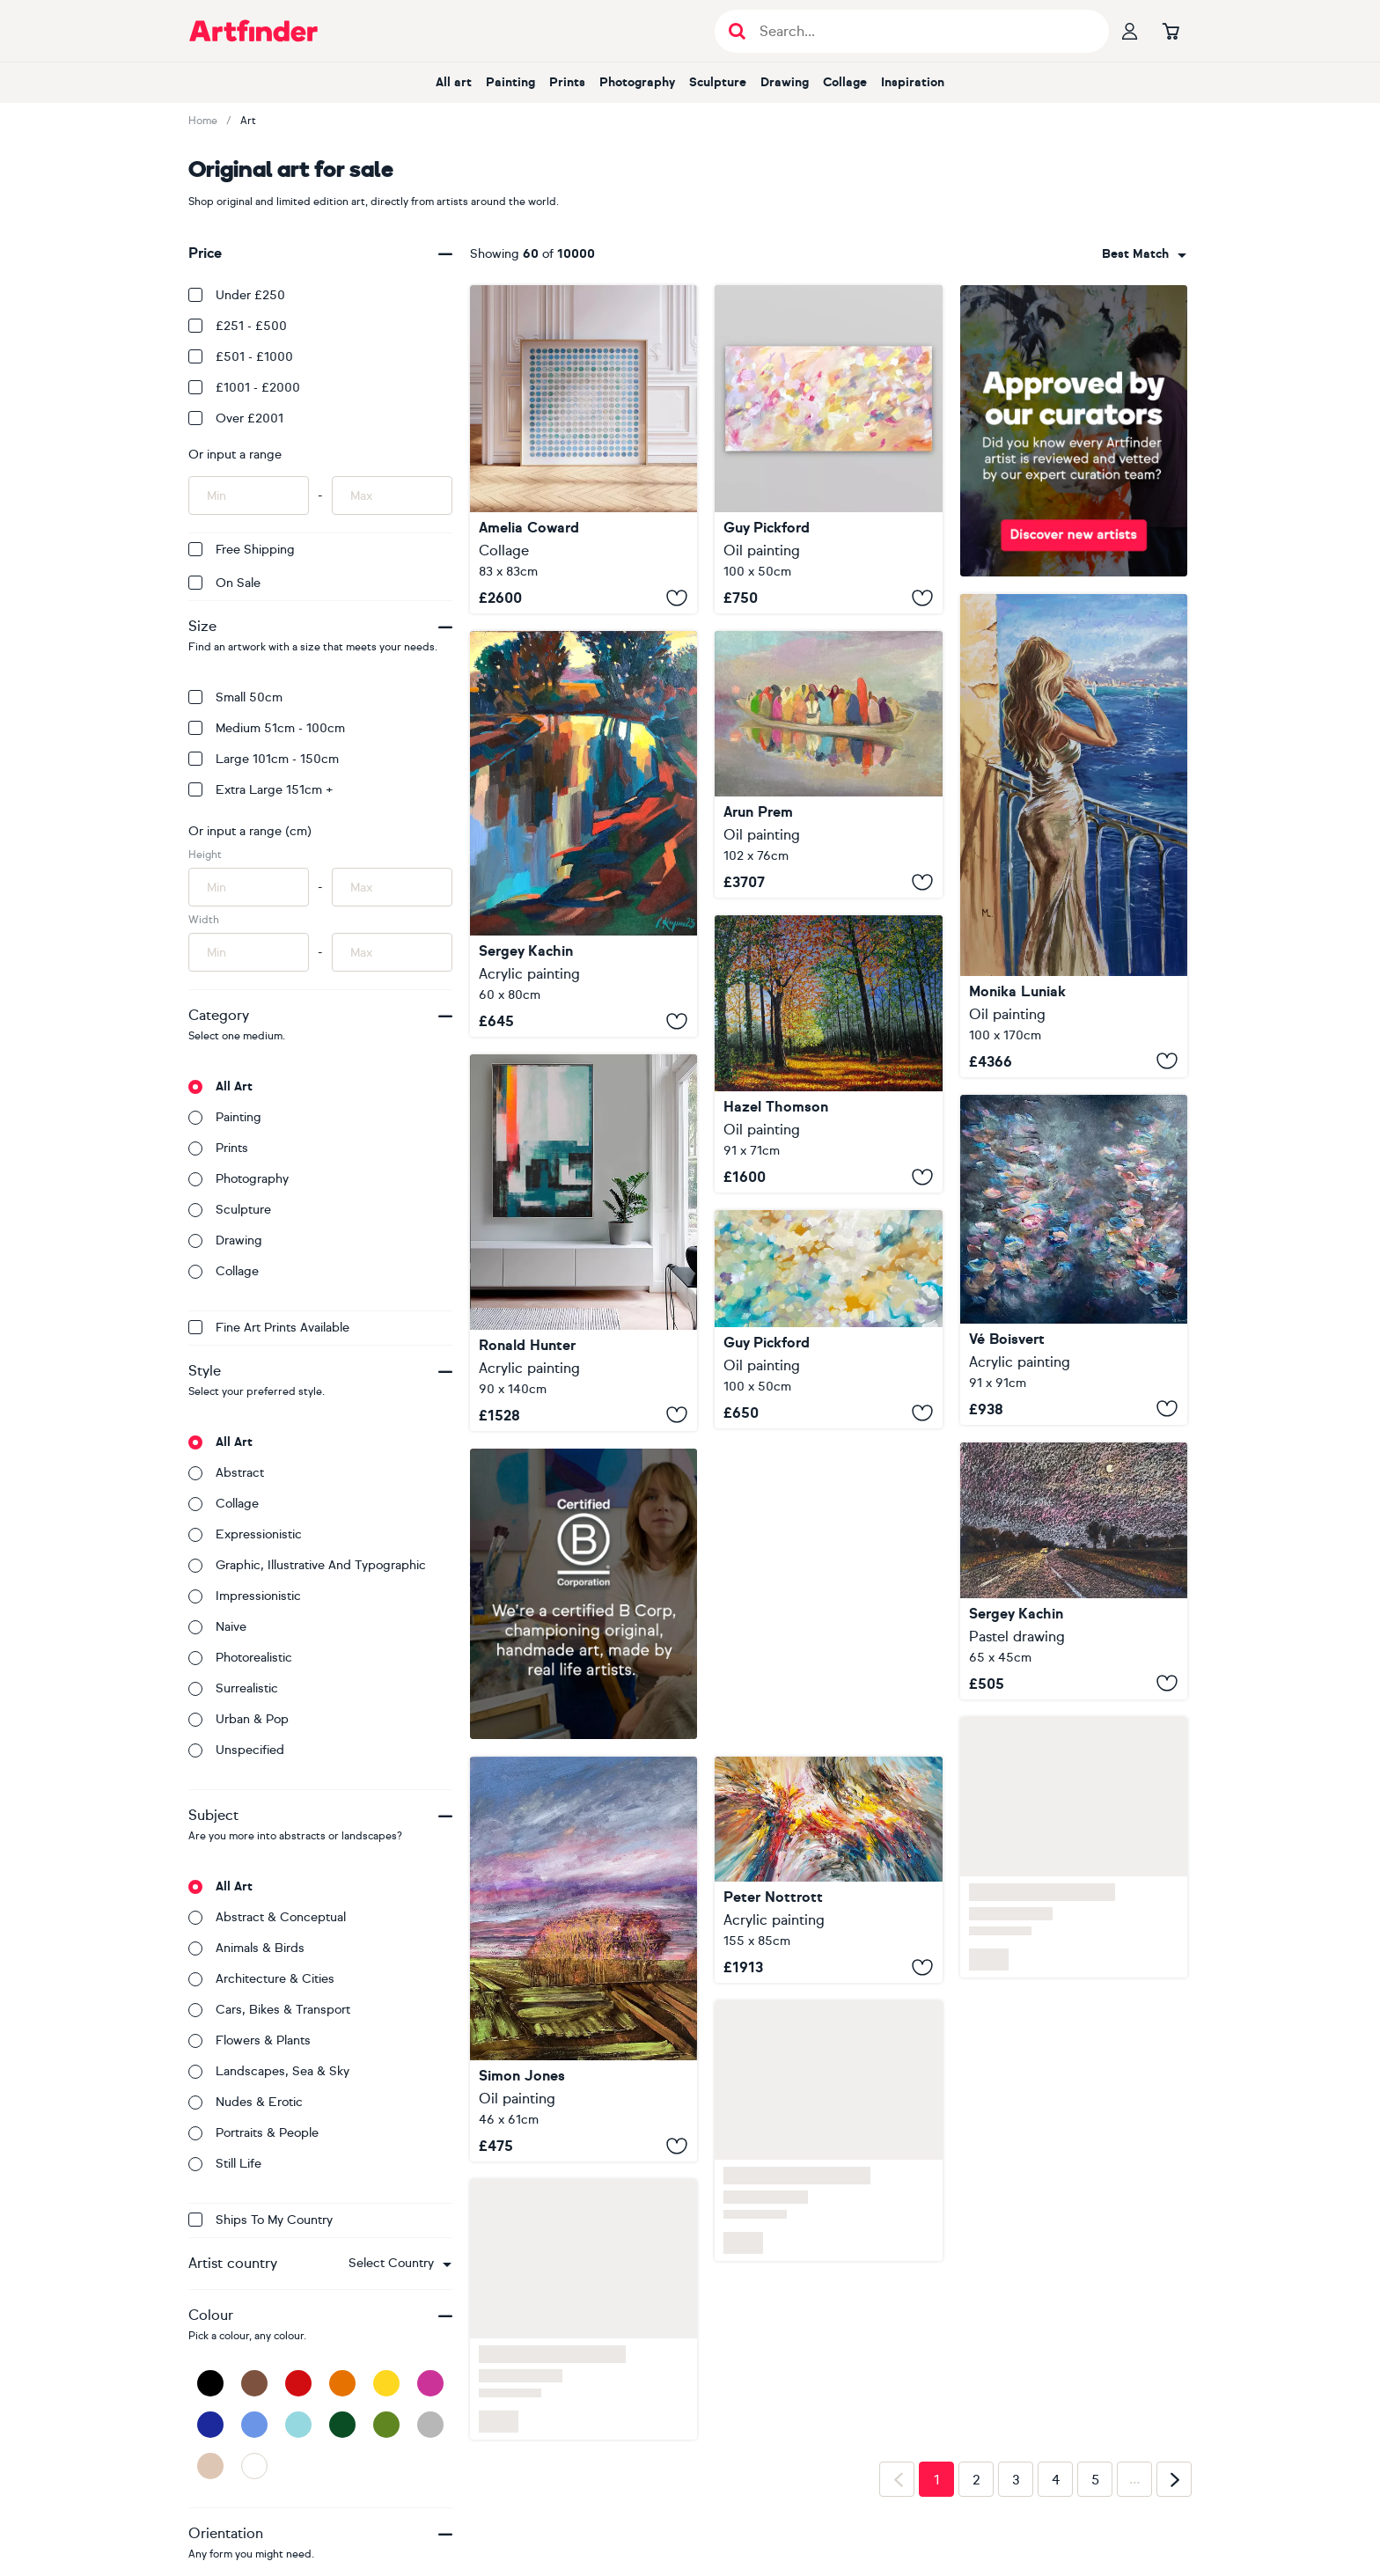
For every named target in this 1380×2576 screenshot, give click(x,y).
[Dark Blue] (210, 2424)
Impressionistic (244, 1596)
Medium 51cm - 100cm (266, 728)
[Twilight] (1073, 1570)
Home (202, 120)
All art (454, 82)
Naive (217, 1626)
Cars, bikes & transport (269, 2009)
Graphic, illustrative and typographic (307, 1565)
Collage (845, 82)
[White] (254, 2466)
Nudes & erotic (245, 2102)
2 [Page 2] (976, 2480)
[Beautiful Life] (1073, 1260)
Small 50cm (235, 697)
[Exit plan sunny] (583, 1242)
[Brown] (254, 2383)
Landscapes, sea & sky (268, 2071)
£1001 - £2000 (244, 387)
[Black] (210, 2383)
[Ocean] (583, 449)
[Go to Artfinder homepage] (253, 31)
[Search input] (921, 31)
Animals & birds (246, 1948)
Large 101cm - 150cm (263, 759)
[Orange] (342, 2383)
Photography (637, 82)
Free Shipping (241, 549)
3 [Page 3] (1016, 2480)
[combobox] (400, 2263)
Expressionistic (245, 1534)
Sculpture (717, 82)
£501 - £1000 (240, 356)
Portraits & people (253, 2132)
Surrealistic (233, 1688)
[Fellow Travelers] (828, 764)
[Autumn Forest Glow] (828, 1054)
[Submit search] (737, 31)
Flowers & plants (249, 2040)
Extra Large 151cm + (261, 789)
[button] (400, 2263)
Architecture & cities (261, 1978)
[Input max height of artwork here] (392, 887)
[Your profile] (1130, 31)
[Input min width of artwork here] (248, 952)
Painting (510, 82)
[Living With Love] (828, 1319)
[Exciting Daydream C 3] (828, 1870)
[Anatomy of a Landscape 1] (583, 1959)
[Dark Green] (342, 2424)
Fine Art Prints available (268, 1327)
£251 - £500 (237, 326)
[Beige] (210, 2466)
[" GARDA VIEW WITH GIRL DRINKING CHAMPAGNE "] (1073, 835)
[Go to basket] (1170, 31)
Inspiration (912, 82)
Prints (567, 82)
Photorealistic (240, 1657)
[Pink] (430, 2383)
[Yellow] (386, 2383)
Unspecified (236, 1750)
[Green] (386, 2424)
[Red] (298, 2383)
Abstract (226, 1472)
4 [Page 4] (1056, 2480)
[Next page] (1174, 2479)
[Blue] (254, 2424)
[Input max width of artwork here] (392, 952)
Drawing (784, 82)
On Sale (224, 583)
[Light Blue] (298, 2424)
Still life (224, 2163)
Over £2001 (235, 418)
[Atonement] (828, 449)
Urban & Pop (238, 1719)
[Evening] (583, 834)
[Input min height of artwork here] (248, 887)
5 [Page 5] (1095, 2480)
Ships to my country (260, 2220)
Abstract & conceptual (267, 1917)
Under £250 (236, 295)
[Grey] (430, 2424)
